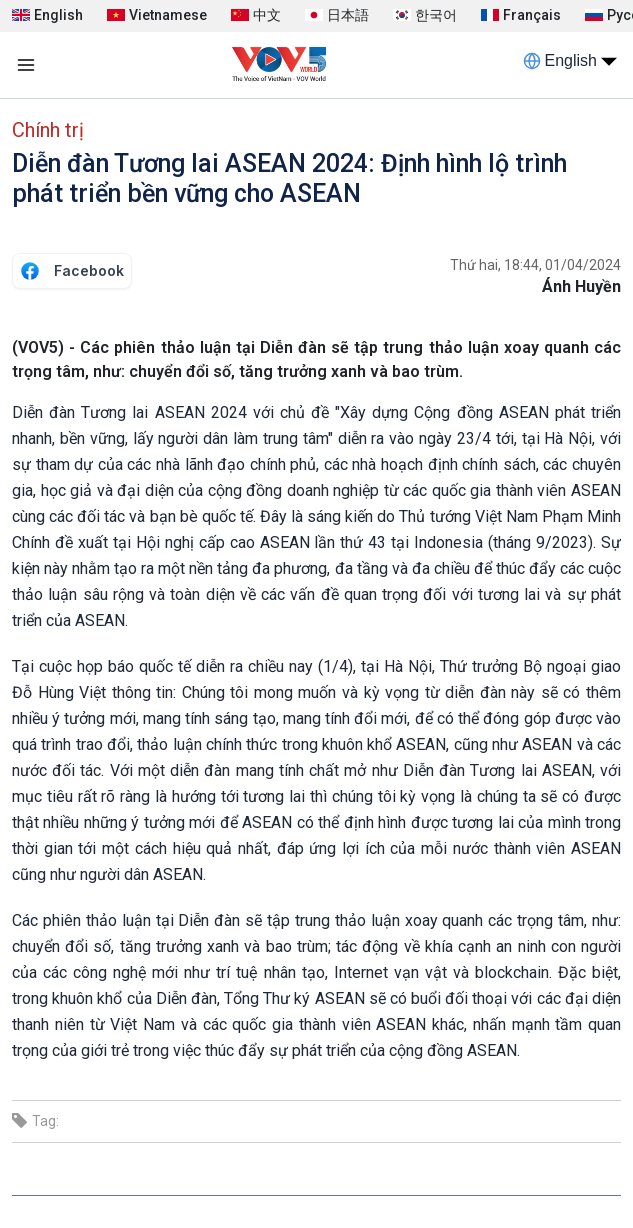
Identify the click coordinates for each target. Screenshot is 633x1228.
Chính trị (48, 130)
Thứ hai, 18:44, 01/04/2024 (535, 265)
